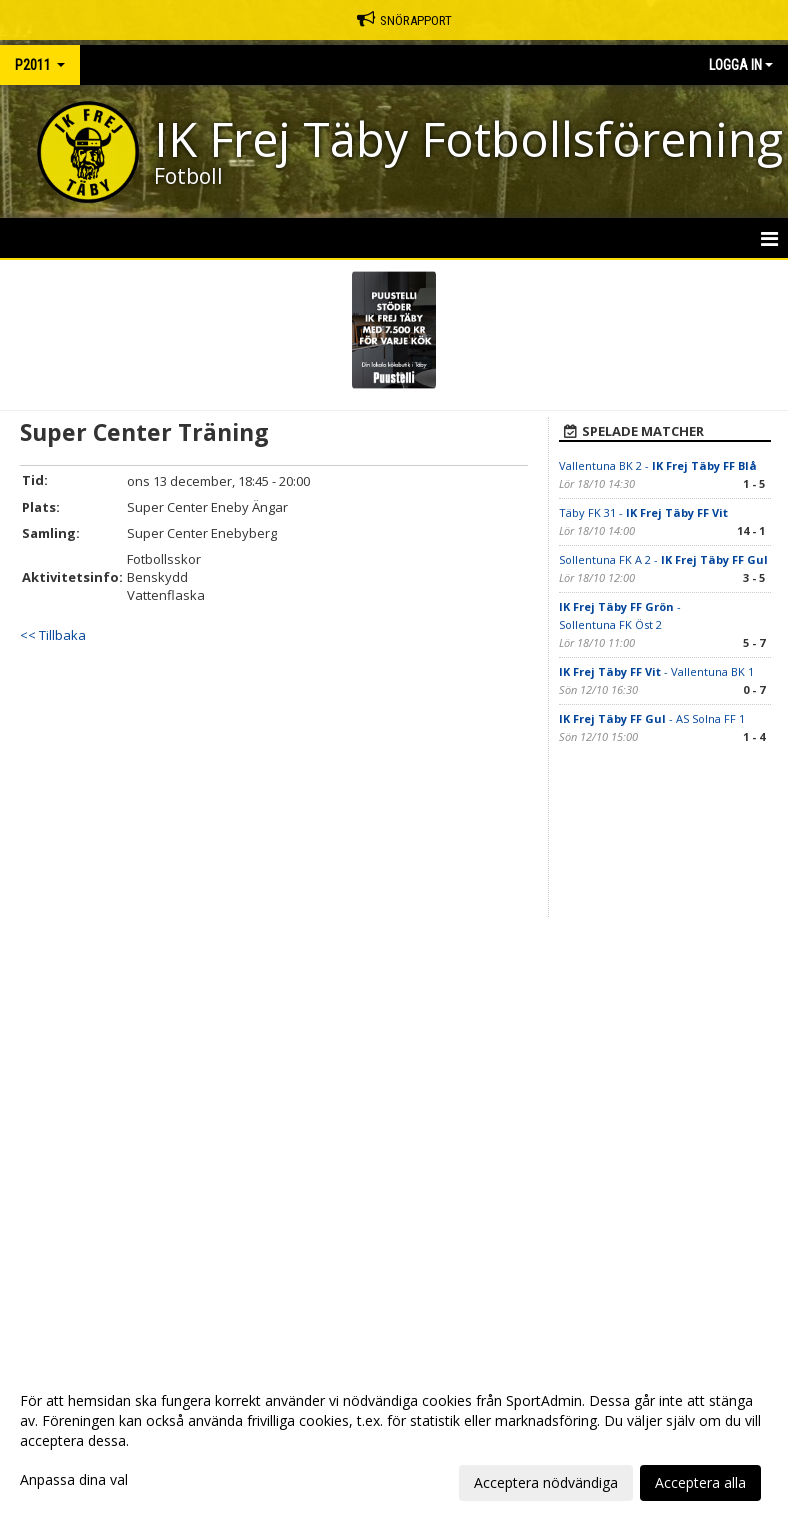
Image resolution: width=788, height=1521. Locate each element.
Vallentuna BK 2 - (658, 465)
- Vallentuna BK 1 (656, 671)
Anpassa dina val (74, 1480)
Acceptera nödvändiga (546, 1482)
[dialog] (394, 1441)
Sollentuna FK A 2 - (663, 559)
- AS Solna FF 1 (652, 718)
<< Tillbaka (53, 635)
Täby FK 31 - (643, 512)
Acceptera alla (700, 1482)
